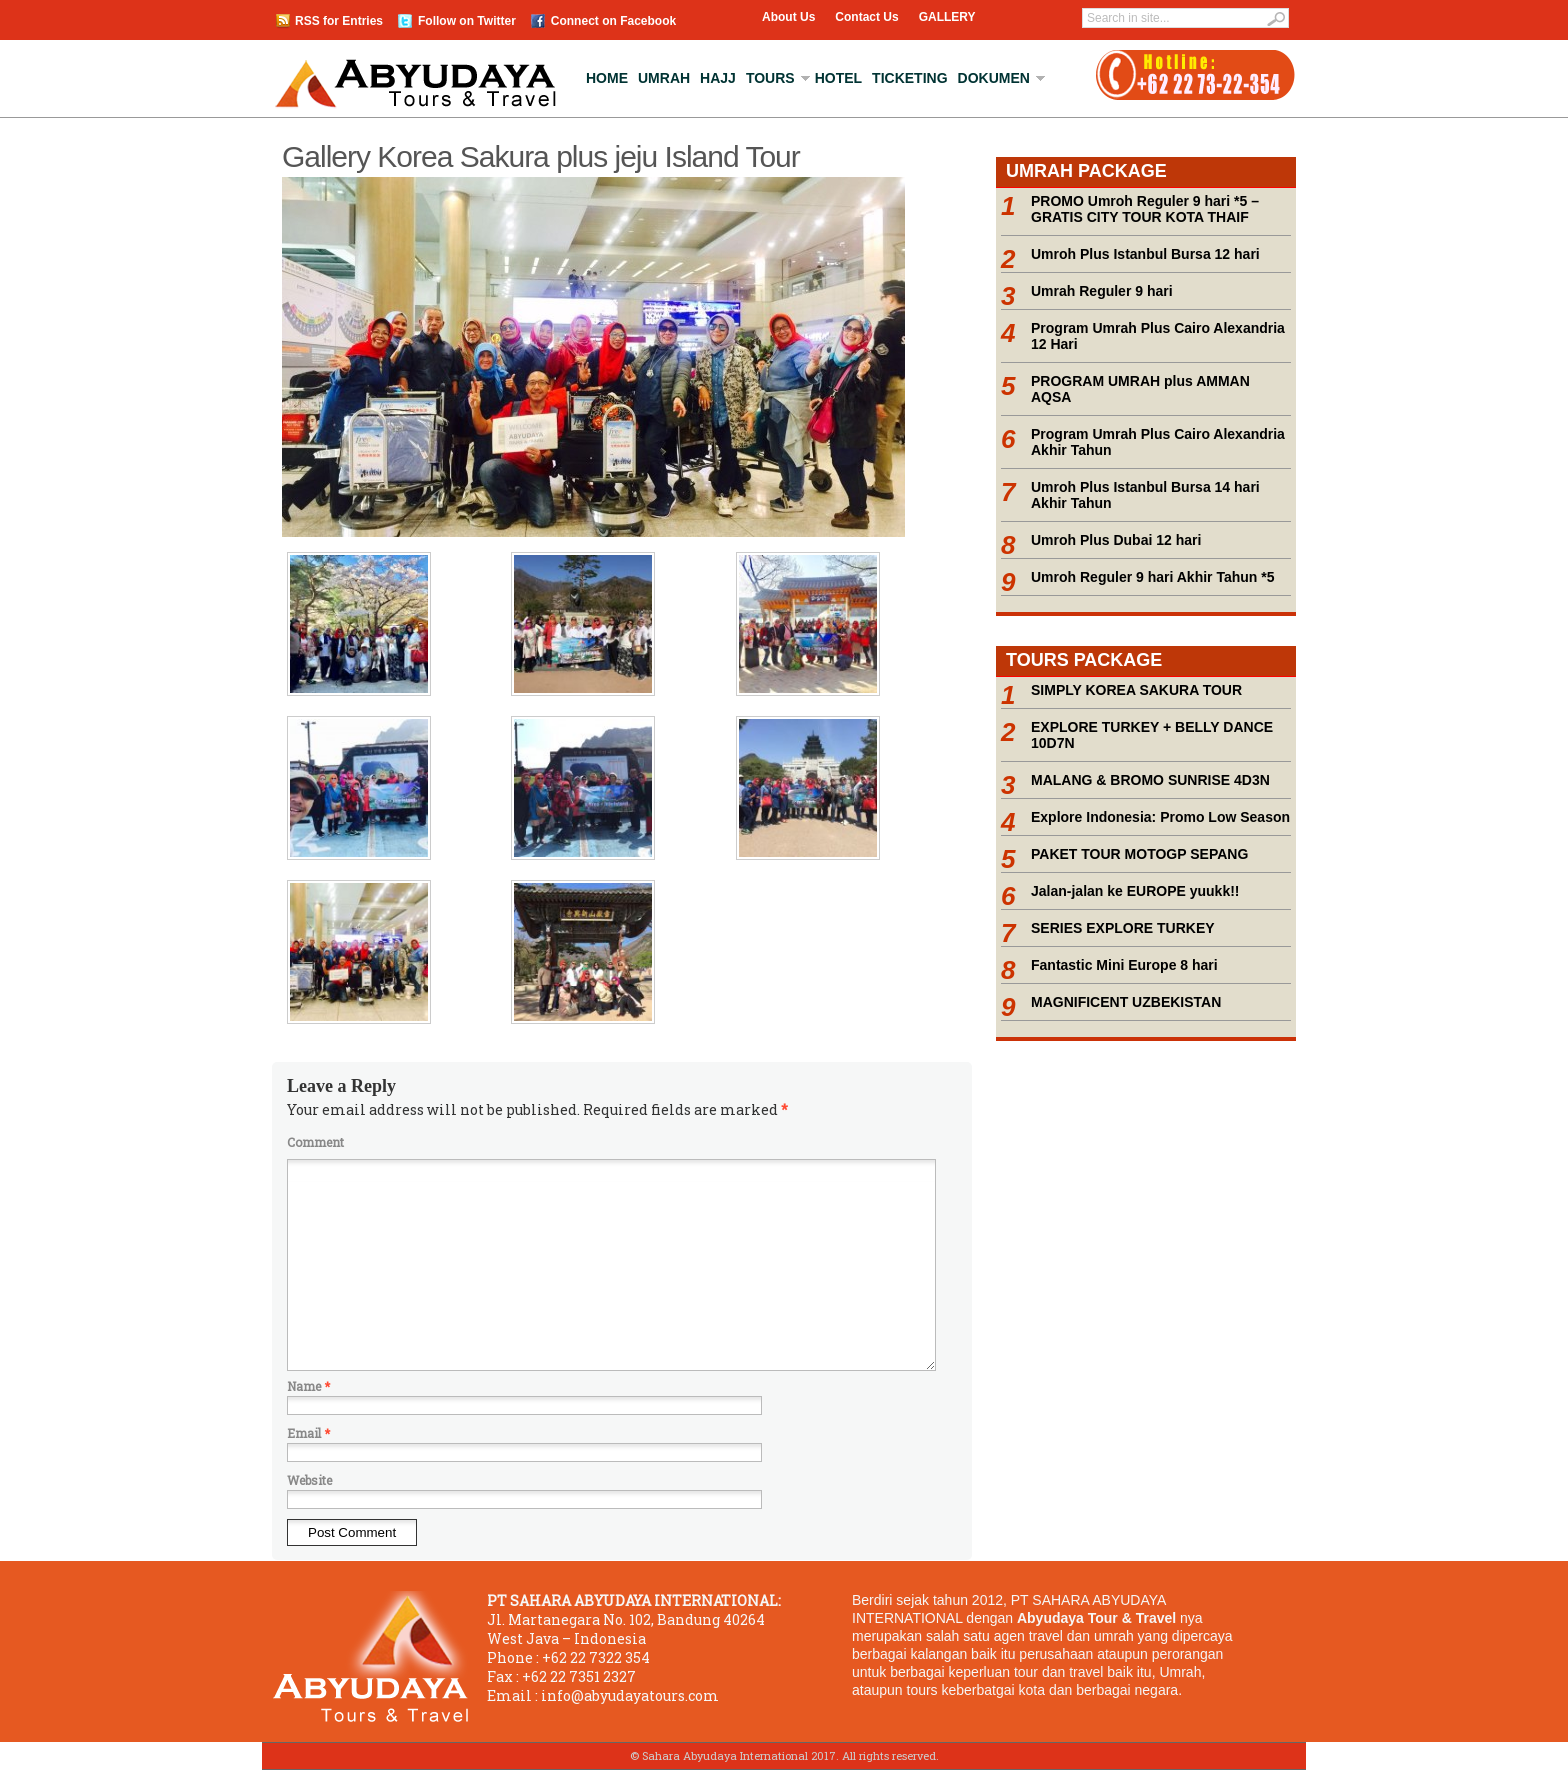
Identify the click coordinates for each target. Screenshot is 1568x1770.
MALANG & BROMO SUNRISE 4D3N (1150, 780)
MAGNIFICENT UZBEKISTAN (1126, 1002)
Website (309, 1480)
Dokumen (994, 78)
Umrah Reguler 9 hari (1102, 291)
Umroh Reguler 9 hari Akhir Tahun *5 (1153, 577)
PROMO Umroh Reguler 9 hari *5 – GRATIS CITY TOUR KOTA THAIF (1145, 209)
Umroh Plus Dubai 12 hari (1116, 540)
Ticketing (909, 78)
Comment (315, 1142)
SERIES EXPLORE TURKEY (1123, 928)
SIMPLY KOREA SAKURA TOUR (1136, 690)
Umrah (664, 78)
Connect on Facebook (613, 21)
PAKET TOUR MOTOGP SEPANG (1139, 854)
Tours (770, 78)
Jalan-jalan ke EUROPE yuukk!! (1135, 891)
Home (607, 78)
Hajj (718, 78)
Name (308, 1386)
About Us (788, 17)
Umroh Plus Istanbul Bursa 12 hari (1145, 254)
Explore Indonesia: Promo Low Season (1160, 817)
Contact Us (866, 17)
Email (308, 1433)
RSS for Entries (339, 21)
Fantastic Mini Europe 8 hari (1124, 965)
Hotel (838, 78)
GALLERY (947, 17)
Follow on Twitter (467, 21)
